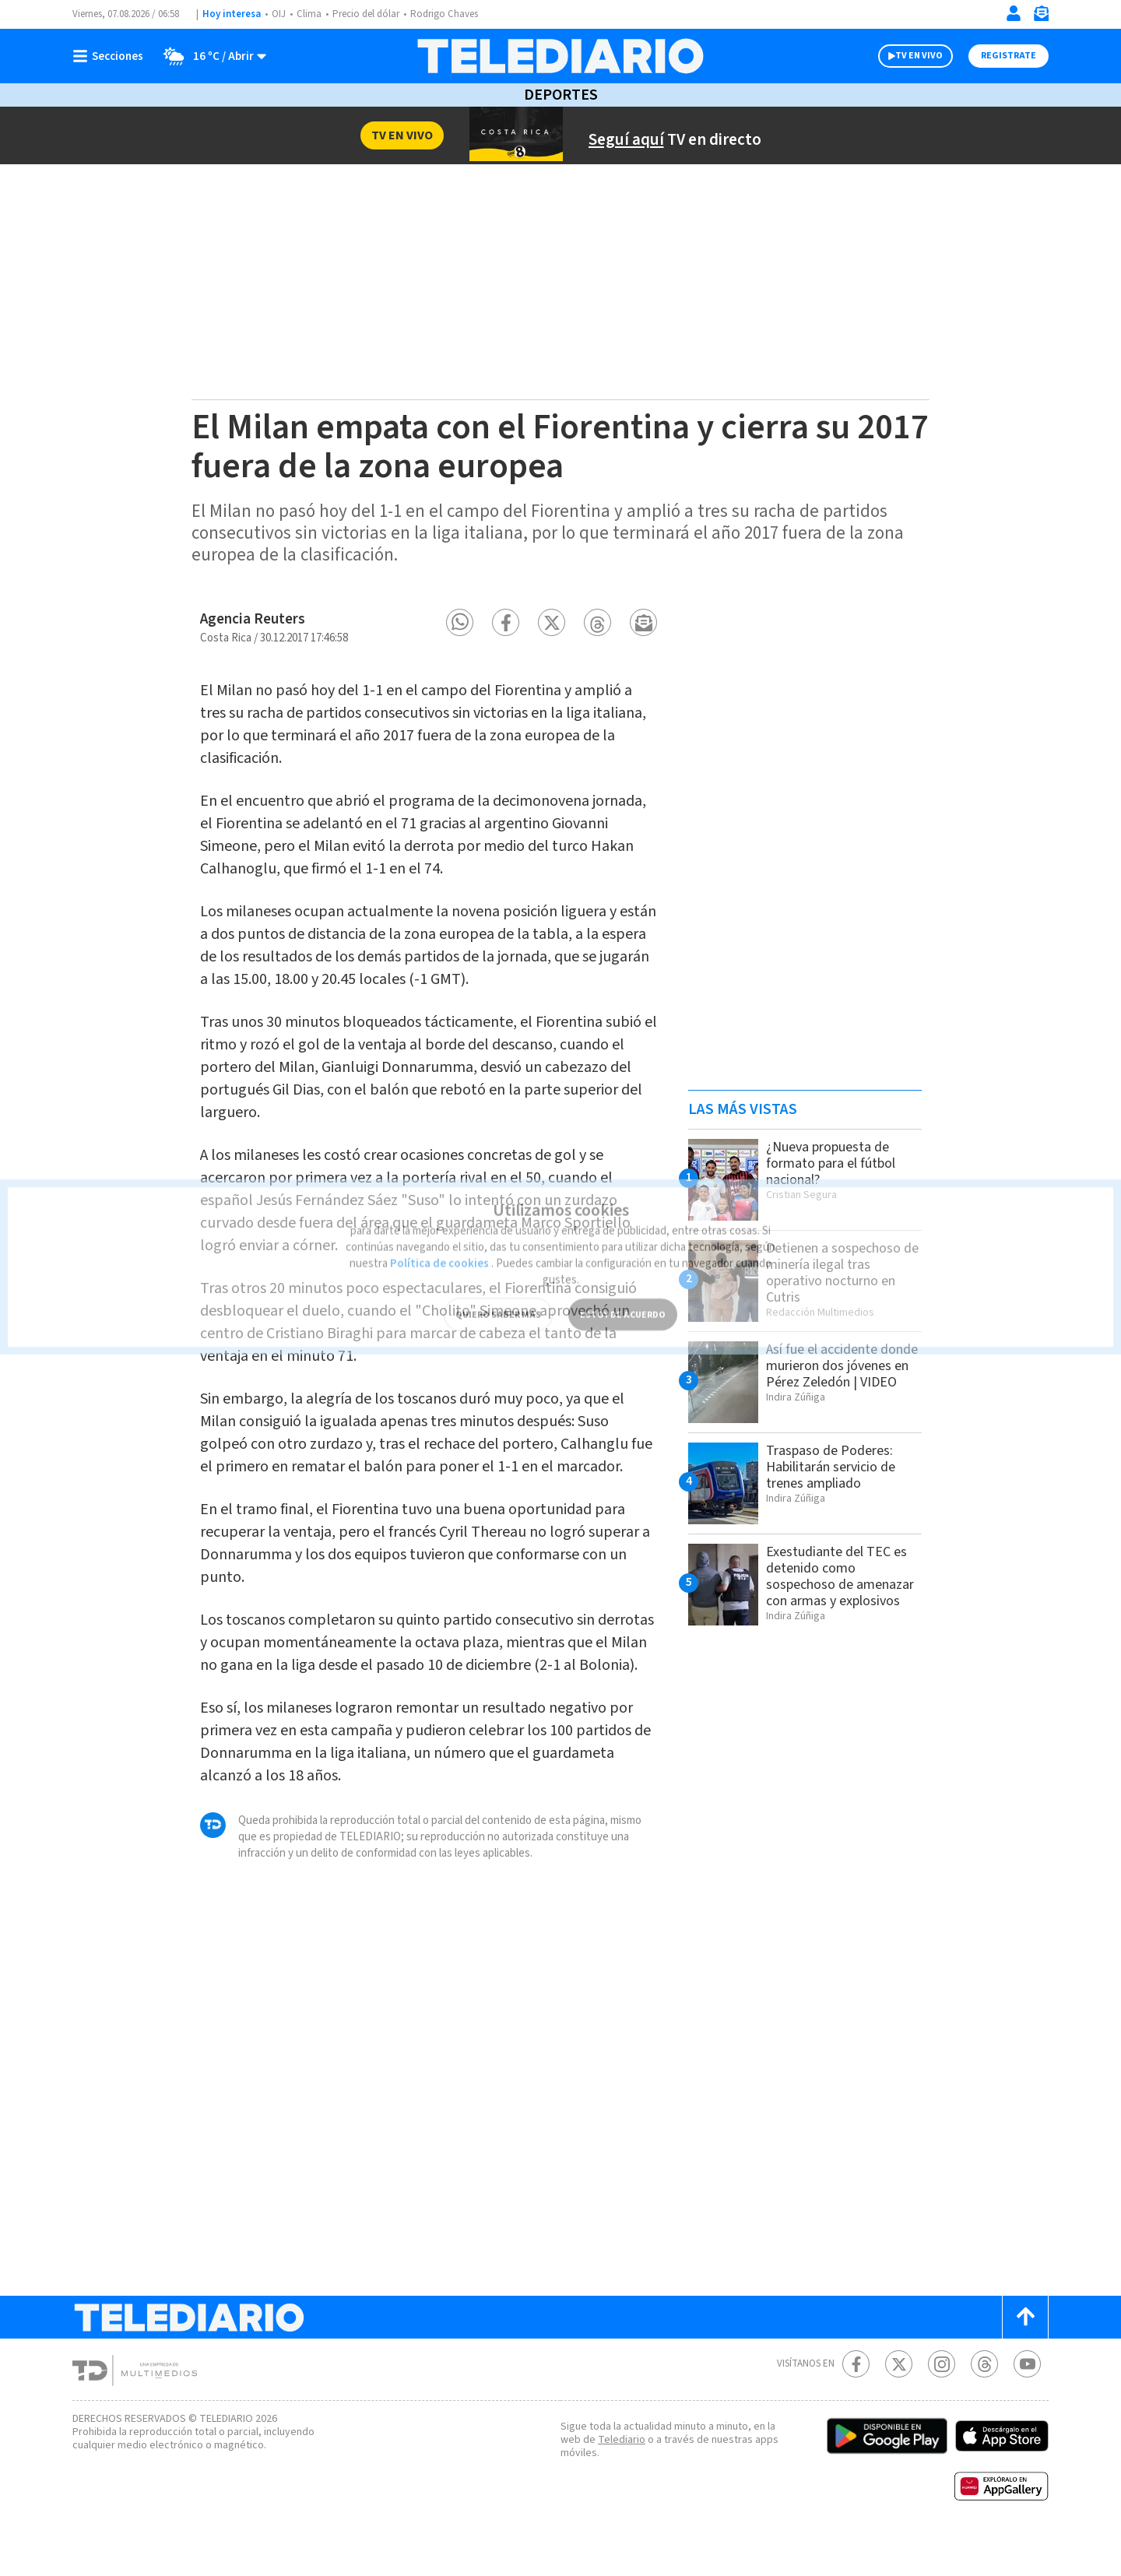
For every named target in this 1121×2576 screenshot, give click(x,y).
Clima (310, 14)
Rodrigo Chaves (452, 14)
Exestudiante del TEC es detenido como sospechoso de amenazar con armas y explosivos (843, 1584)
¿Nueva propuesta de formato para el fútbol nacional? (833, 1163)
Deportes (560, 95)
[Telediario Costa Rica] (560, 56)
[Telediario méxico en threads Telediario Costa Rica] (984, 2402)
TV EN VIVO (905, 56)
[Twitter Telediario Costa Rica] (898, 2402)
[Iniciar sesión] (1013, 13)
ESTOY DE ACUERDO (622, 1288)
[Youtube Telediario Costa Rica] (1027, 2402)
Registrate (1006, 56)
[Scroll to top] (1025, 2355)
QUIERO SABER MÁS (497, 1288)
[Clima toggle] (211, 56)
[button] (460, 622)
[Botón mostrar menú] (111, 56)
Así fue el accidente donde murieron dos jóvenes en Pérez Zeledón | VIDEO (828, 1373)
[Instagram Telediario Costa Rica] (941, 2402)
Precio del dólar (370, 14)
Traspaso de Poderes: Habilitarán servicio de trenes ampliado (835, 1467)
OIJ (278, 14)
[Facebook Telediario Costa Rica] (856, 2402)
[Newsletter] (1041, 16)
